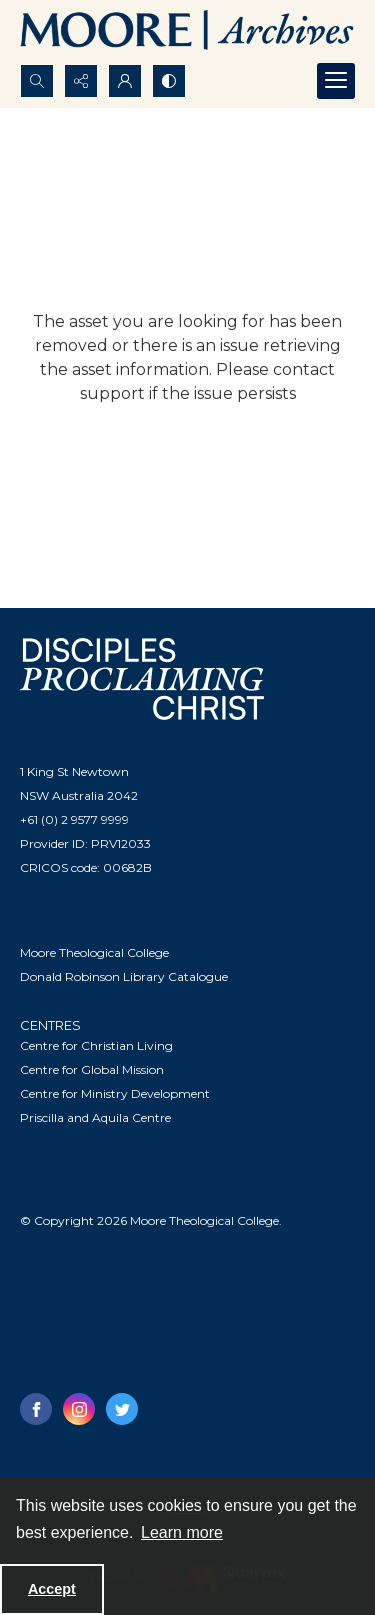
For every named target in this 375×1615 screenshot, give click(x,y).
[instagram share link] (79, 1409)
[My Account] (125, 81)
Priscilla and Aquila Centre (95, 1117)
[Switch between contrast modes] (169, 81)
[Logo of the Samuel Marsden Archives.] (187, 32)
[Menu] (336, 81)
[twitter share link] (122, 1409)
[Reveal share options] (81, 81)
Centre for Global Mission (92, 1069)
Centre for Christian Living (96, 1045)
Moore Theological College (94, 952)
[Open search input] (37, 81)
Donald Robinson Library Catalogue (124, 976)
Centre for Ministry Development (115, 1093)
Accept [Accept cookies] (52, 1589)
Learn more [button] (182, 1532)
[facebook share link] (36, 1409)
